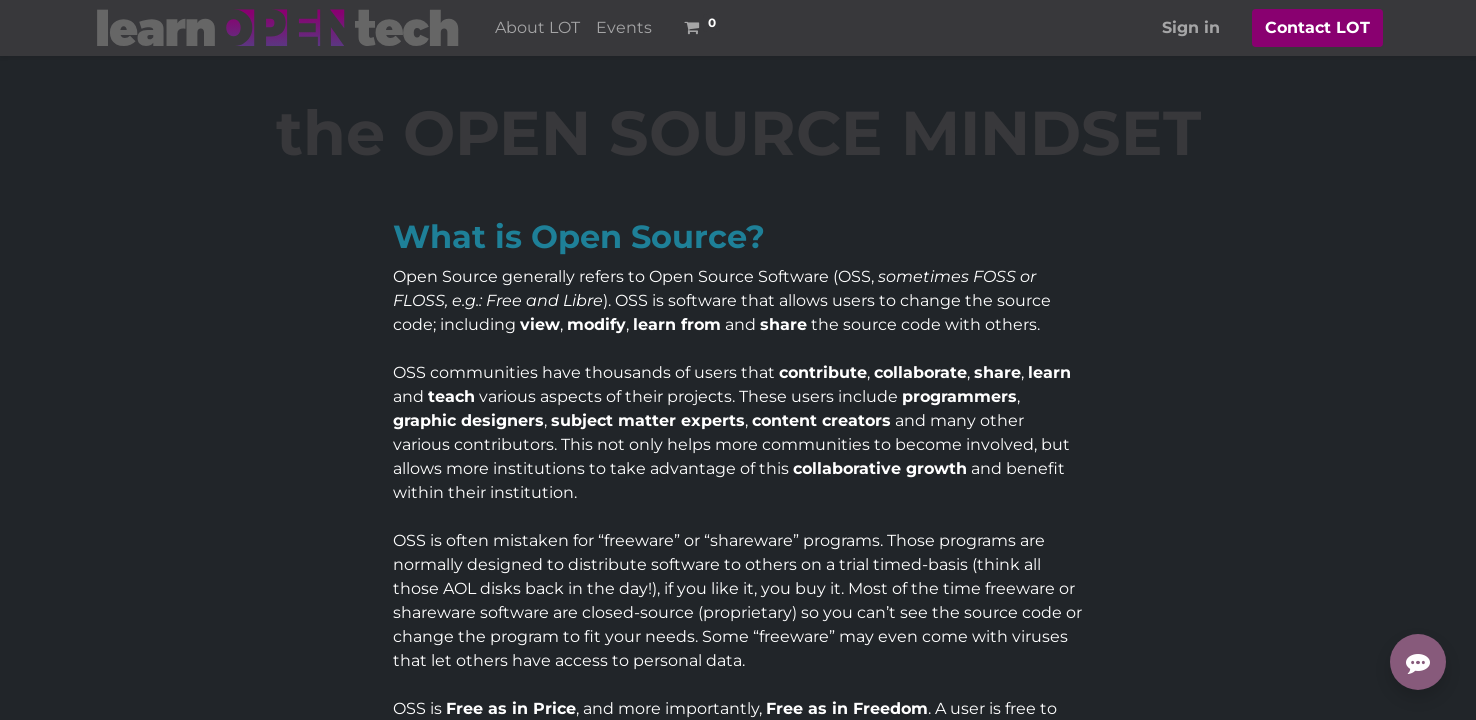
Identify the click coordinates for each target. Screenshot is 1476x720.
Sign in (1191, 27)
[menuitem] (537, 28)
